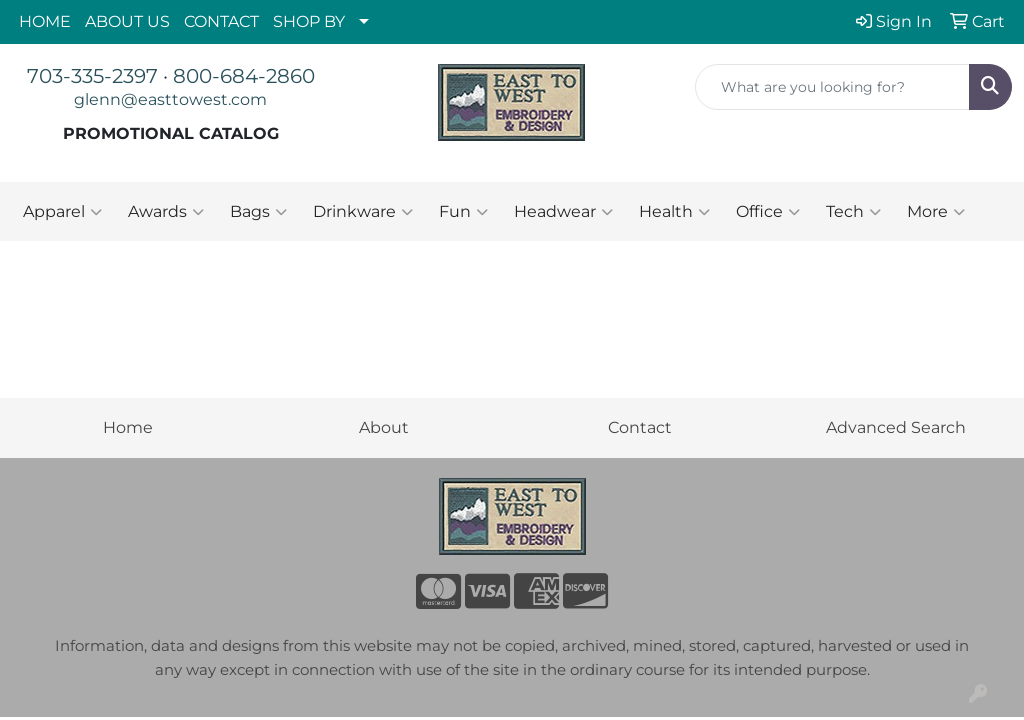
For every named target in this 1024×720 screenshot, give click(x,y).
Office (768, 212)
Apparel (62, 212)
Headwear (563, 212)
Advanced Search (896, 427)
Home (128, 427)
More (936, 212)
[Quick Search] (832, 87)
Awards (166, 212)
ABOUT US (127, 21)
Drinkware (363, 212)
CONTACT (221, 21)
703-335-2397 (92, 76)
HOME (45, 21)
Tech (853, 212)
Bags (258, 212)
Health (674, 212)
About (384, 427)
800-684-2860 (244, 76)
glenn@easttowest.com (170, 99)
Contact (640, 427)
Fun (463, 212)
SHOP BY (309, 21)
